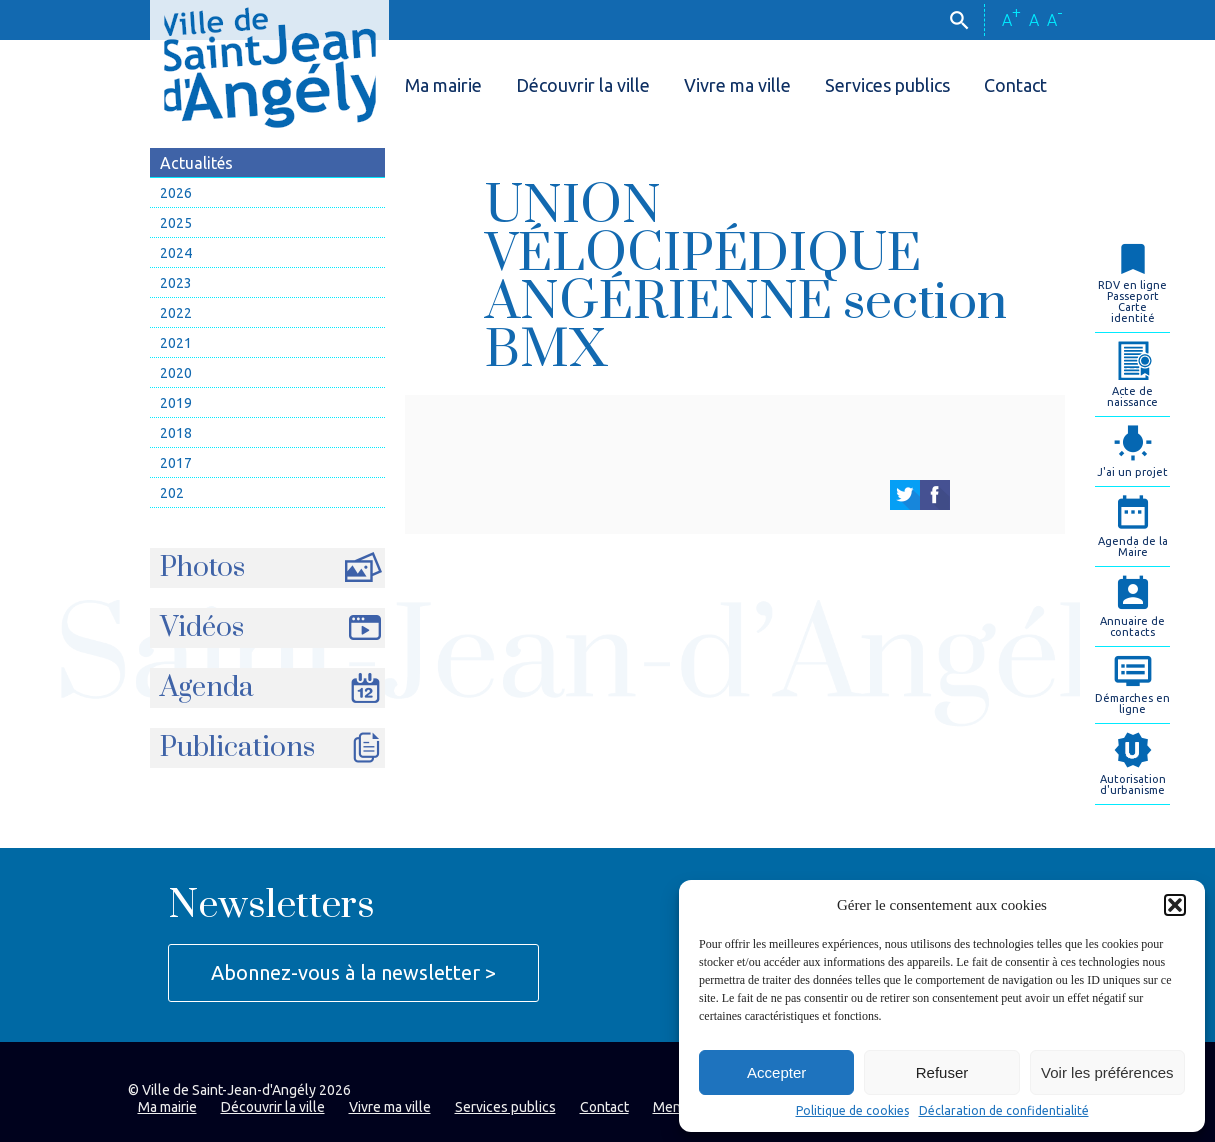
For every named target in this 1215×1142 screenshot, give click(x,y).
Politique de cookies (852, 1111)
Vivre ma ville (737, 85)
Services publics (887, 85)
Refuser (942, 1072)
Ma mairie (443, 85)
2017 (176, 463)
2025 (176, 223)
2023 (176, 283)
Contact (1015, 85)
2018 (176, 433)
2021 (176, 343)
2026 (176, 193)
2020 (176, 373)
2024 (176, 253)
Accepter (776, 1072)
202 (172, 493)
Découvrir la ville (583, 85)
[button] (1175, 905)
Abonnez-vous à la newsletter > (353, 972)
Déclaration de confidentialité (1004, 1111)
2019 (176, 403)
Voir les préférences (1107, 1072)
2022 (176, 313)
